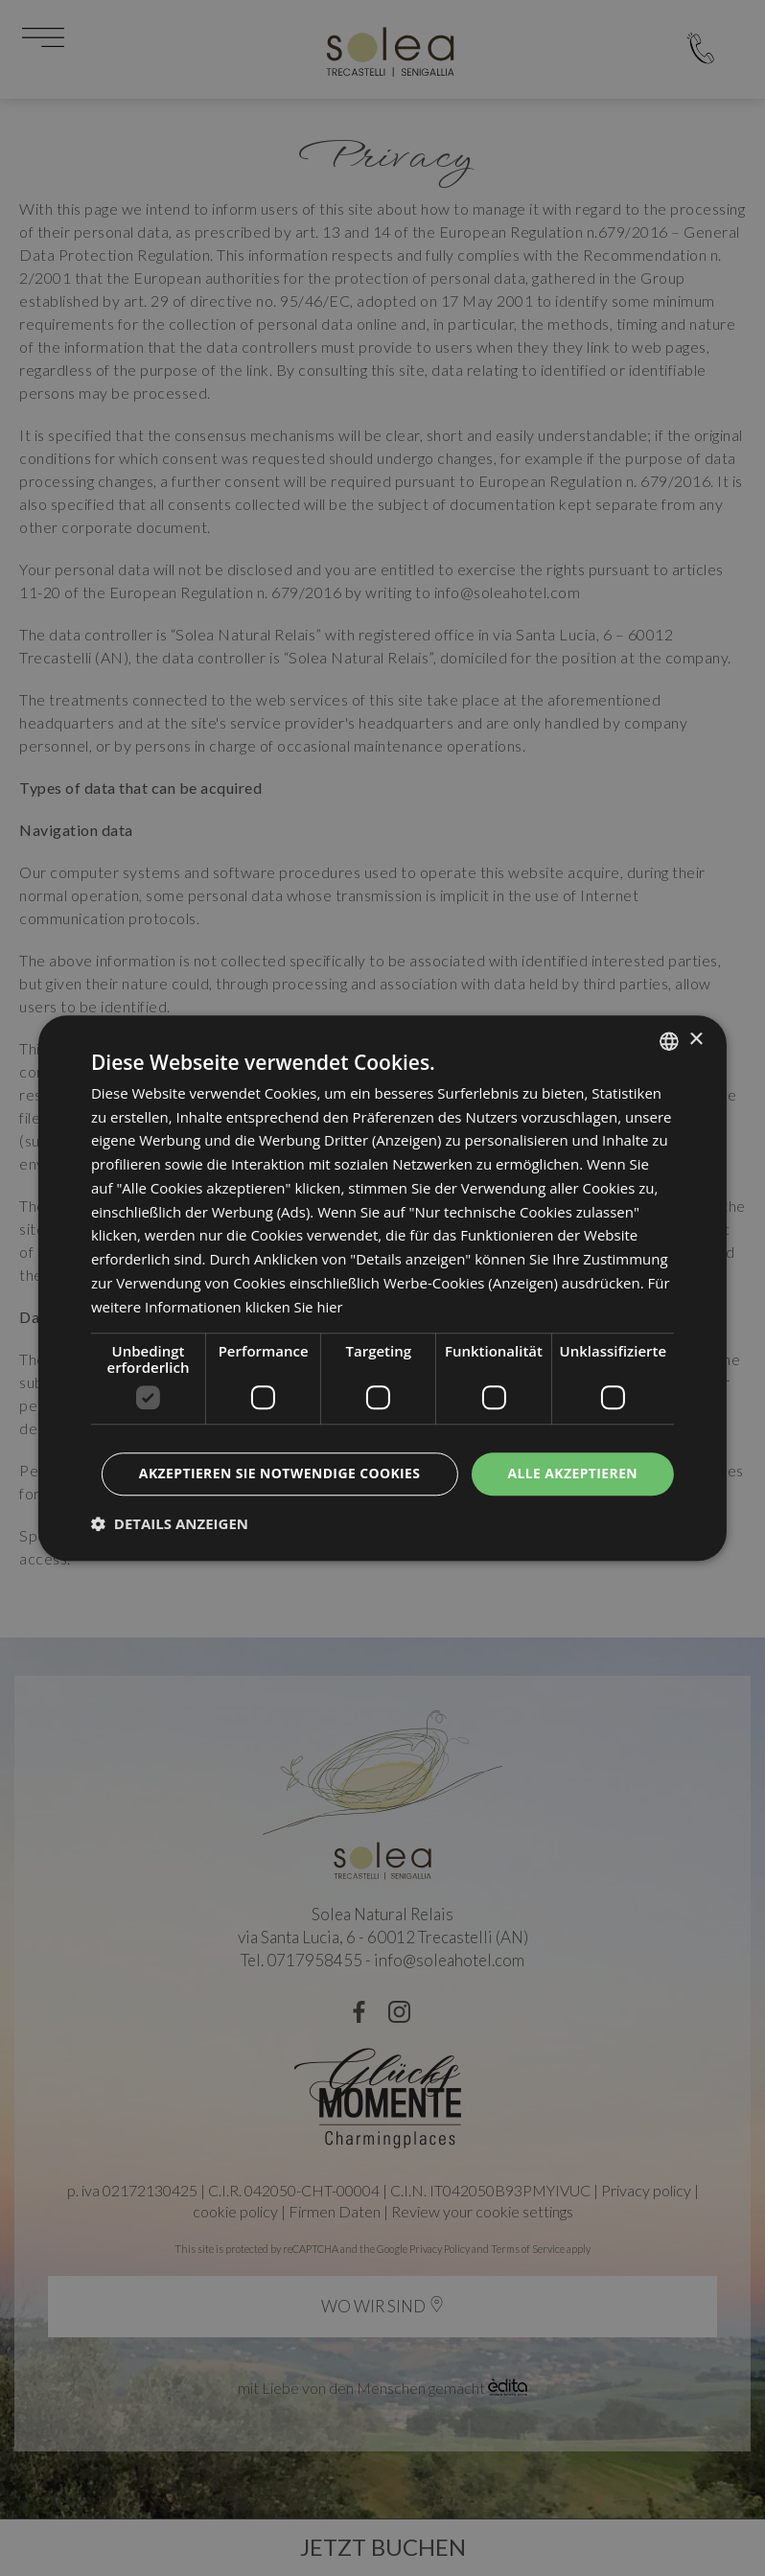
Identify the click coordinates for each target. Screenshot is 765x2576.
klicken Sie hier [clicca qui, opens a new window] (295, 1306)
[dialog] (382, 1288)
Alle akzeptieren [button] (572, 1474)
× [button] (695, 1040)
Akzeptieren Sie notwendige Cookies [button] (278, 1474)
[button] (169, 1523)
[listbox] (669, 1041)
